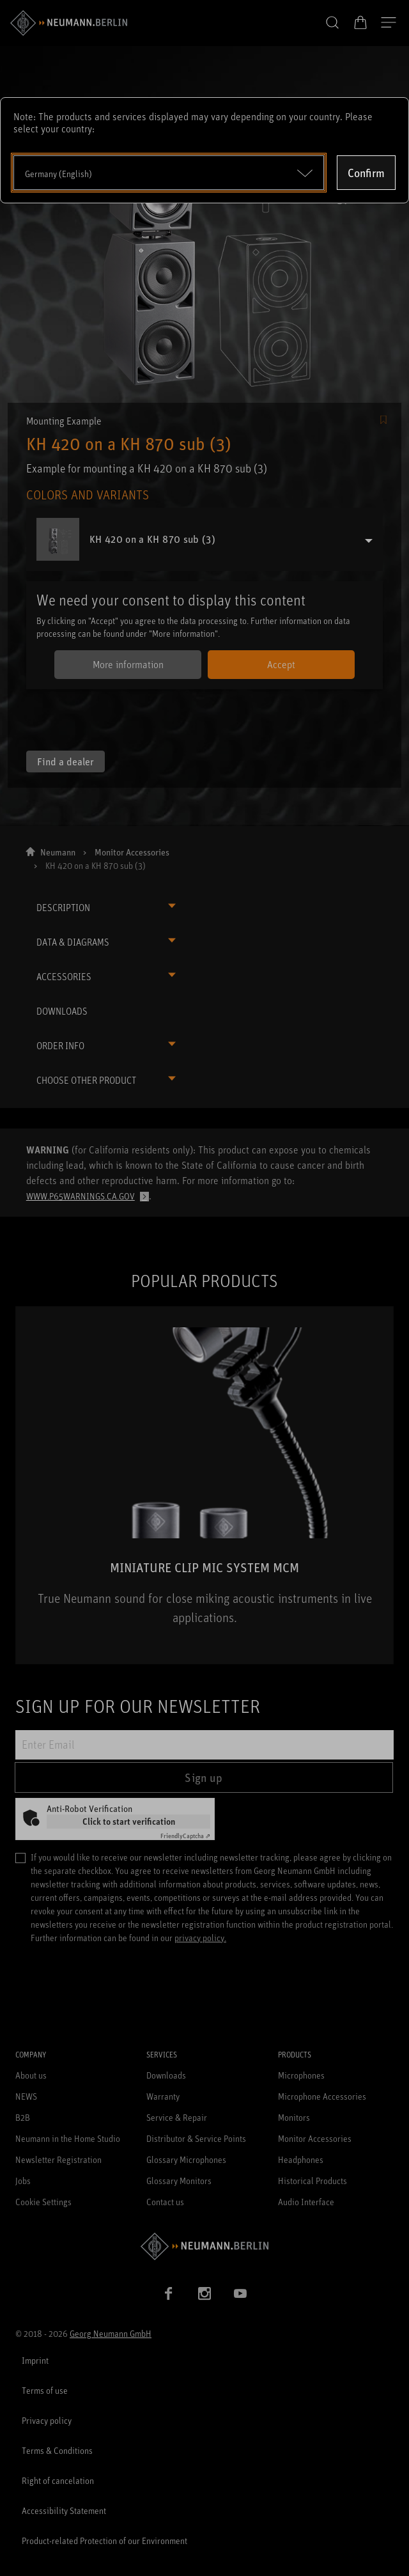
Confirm (366, 173)
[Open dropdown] (168, 172)
